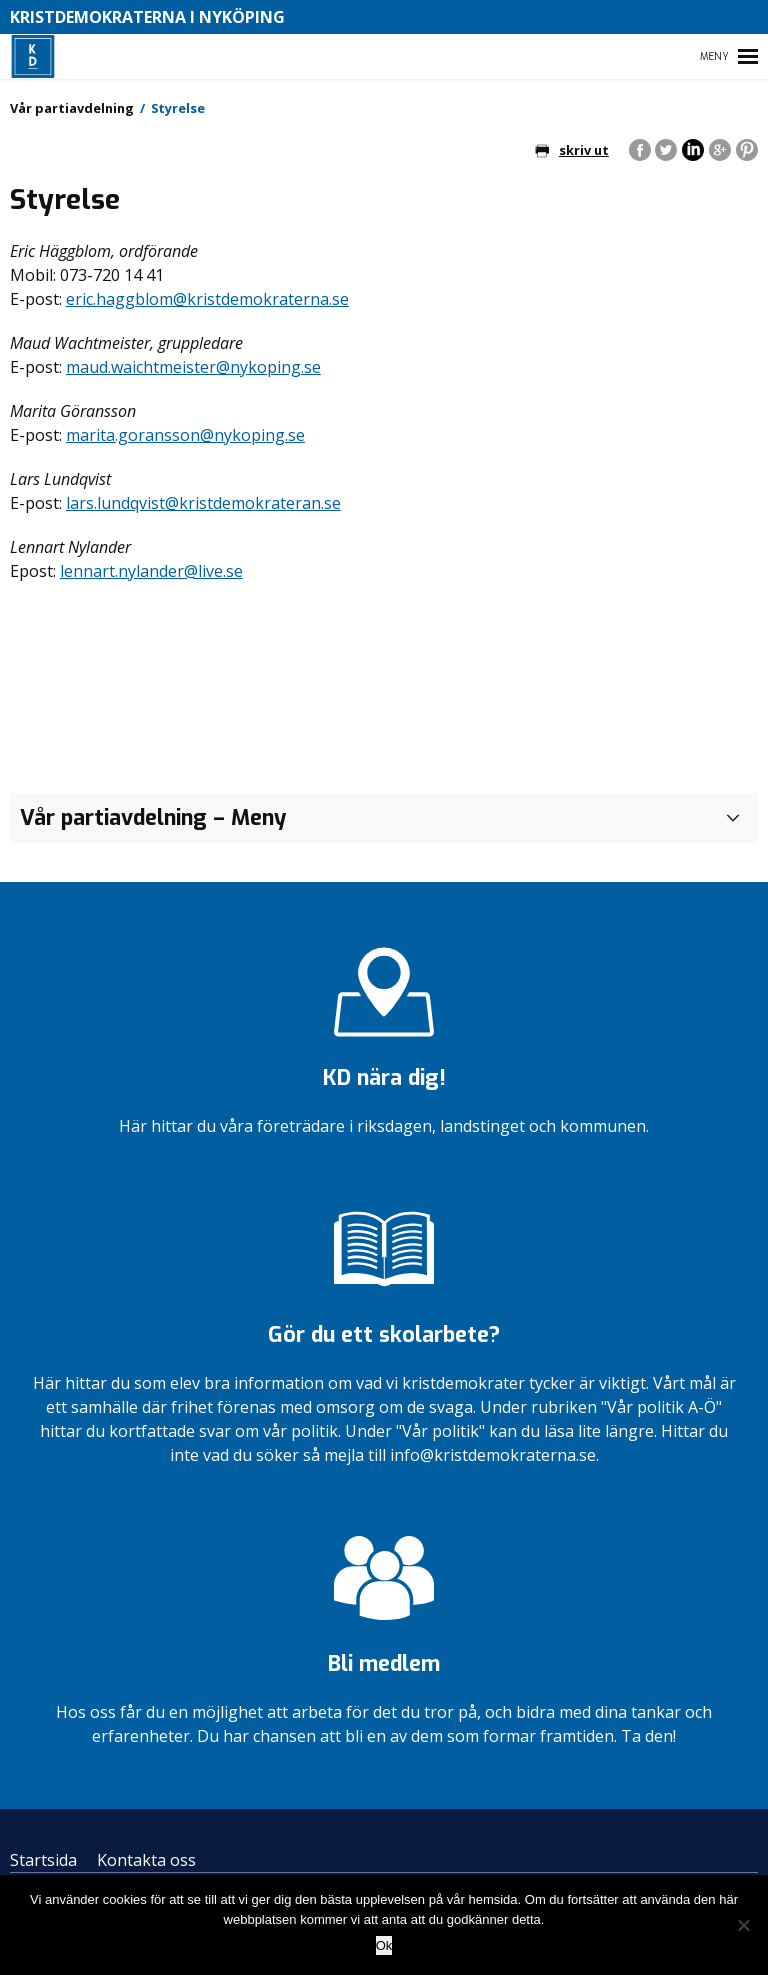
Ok (384, 1945)
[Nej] (743, 1925)
